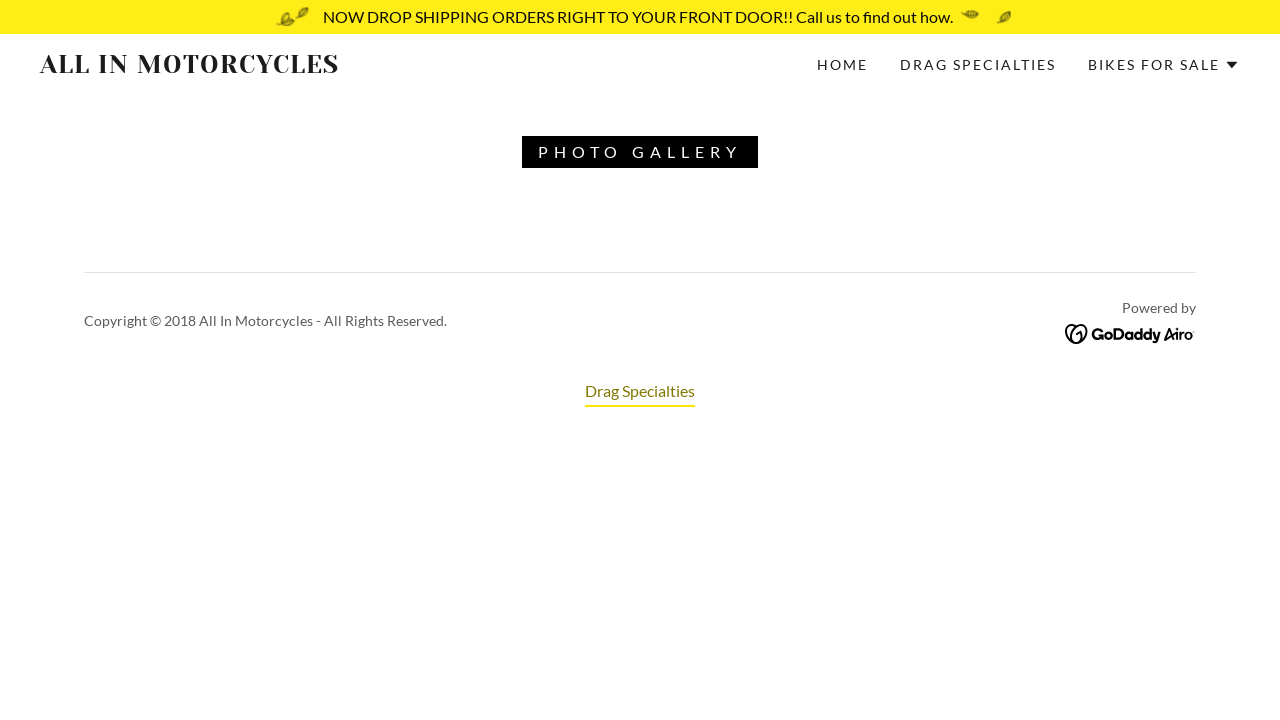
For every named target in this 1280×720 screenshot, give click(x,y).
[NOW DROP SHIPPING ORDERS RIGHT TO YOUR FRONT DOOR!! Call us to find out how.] (640, 17)
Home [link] (842, 64)
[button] (1164, 65)
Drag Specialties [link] (978, 64)
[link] (204, 66)
